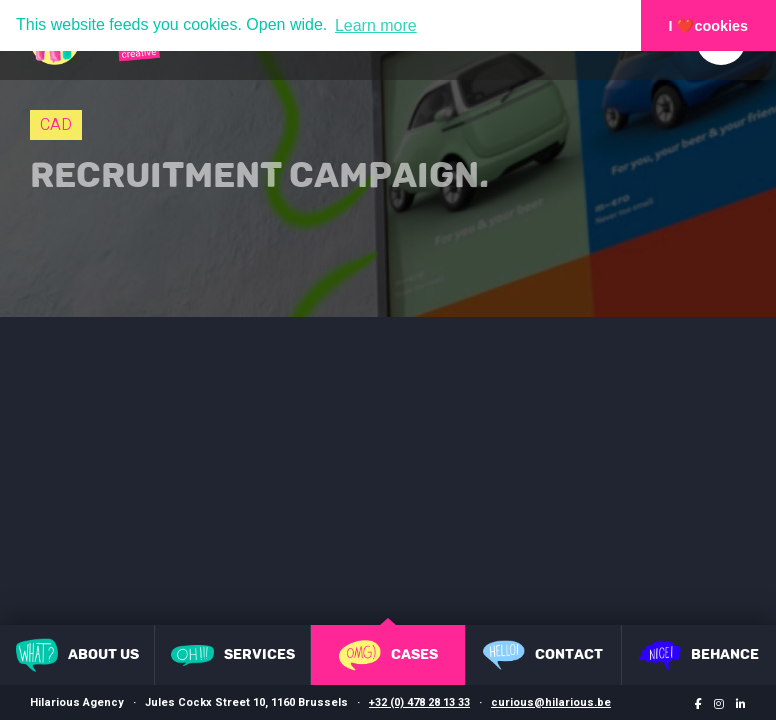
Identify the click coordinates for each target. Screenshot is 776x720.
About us (77, 655)
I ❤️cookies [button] (709, 26)
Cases (388, 655)
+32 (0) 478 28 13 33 (419, 702)
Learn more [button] (376, 25)
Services (233, 655)
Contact (543, 655)
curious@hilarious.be (551, 702)
